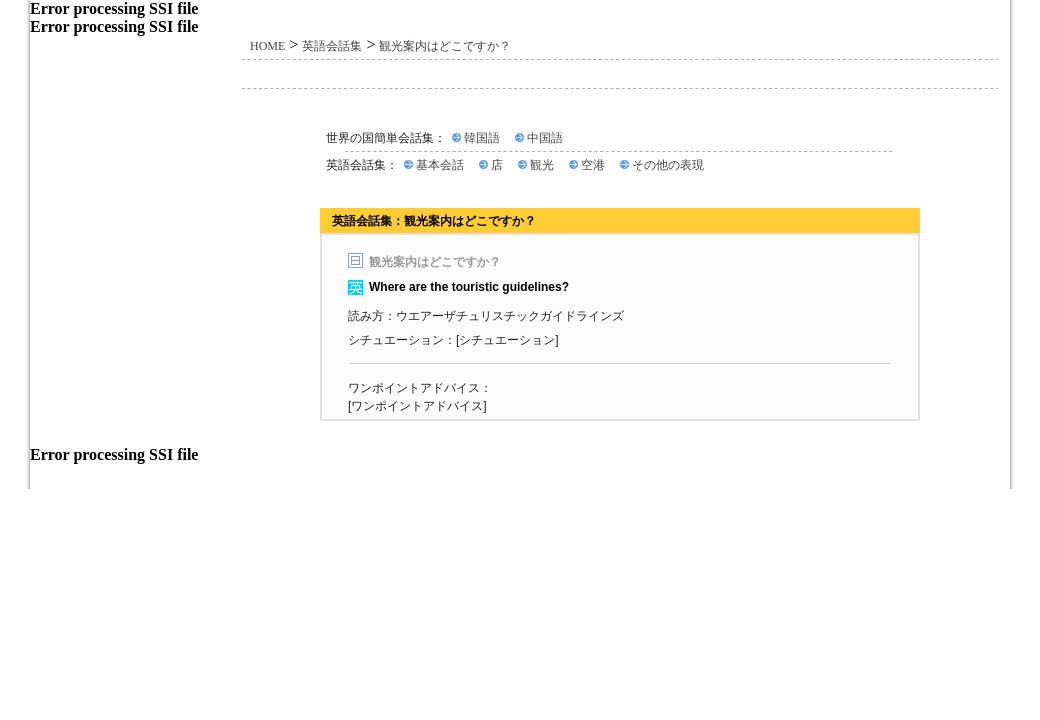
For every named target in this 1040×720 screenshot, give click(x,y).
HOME (267, 46)
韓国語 (482, 138)
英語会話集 (332, 46)
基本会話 (440, 165)
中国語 (545, 138)
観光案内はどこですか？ (445, 46)
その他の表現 (668, 165)
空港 (593, 165)
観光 (542, 165)
